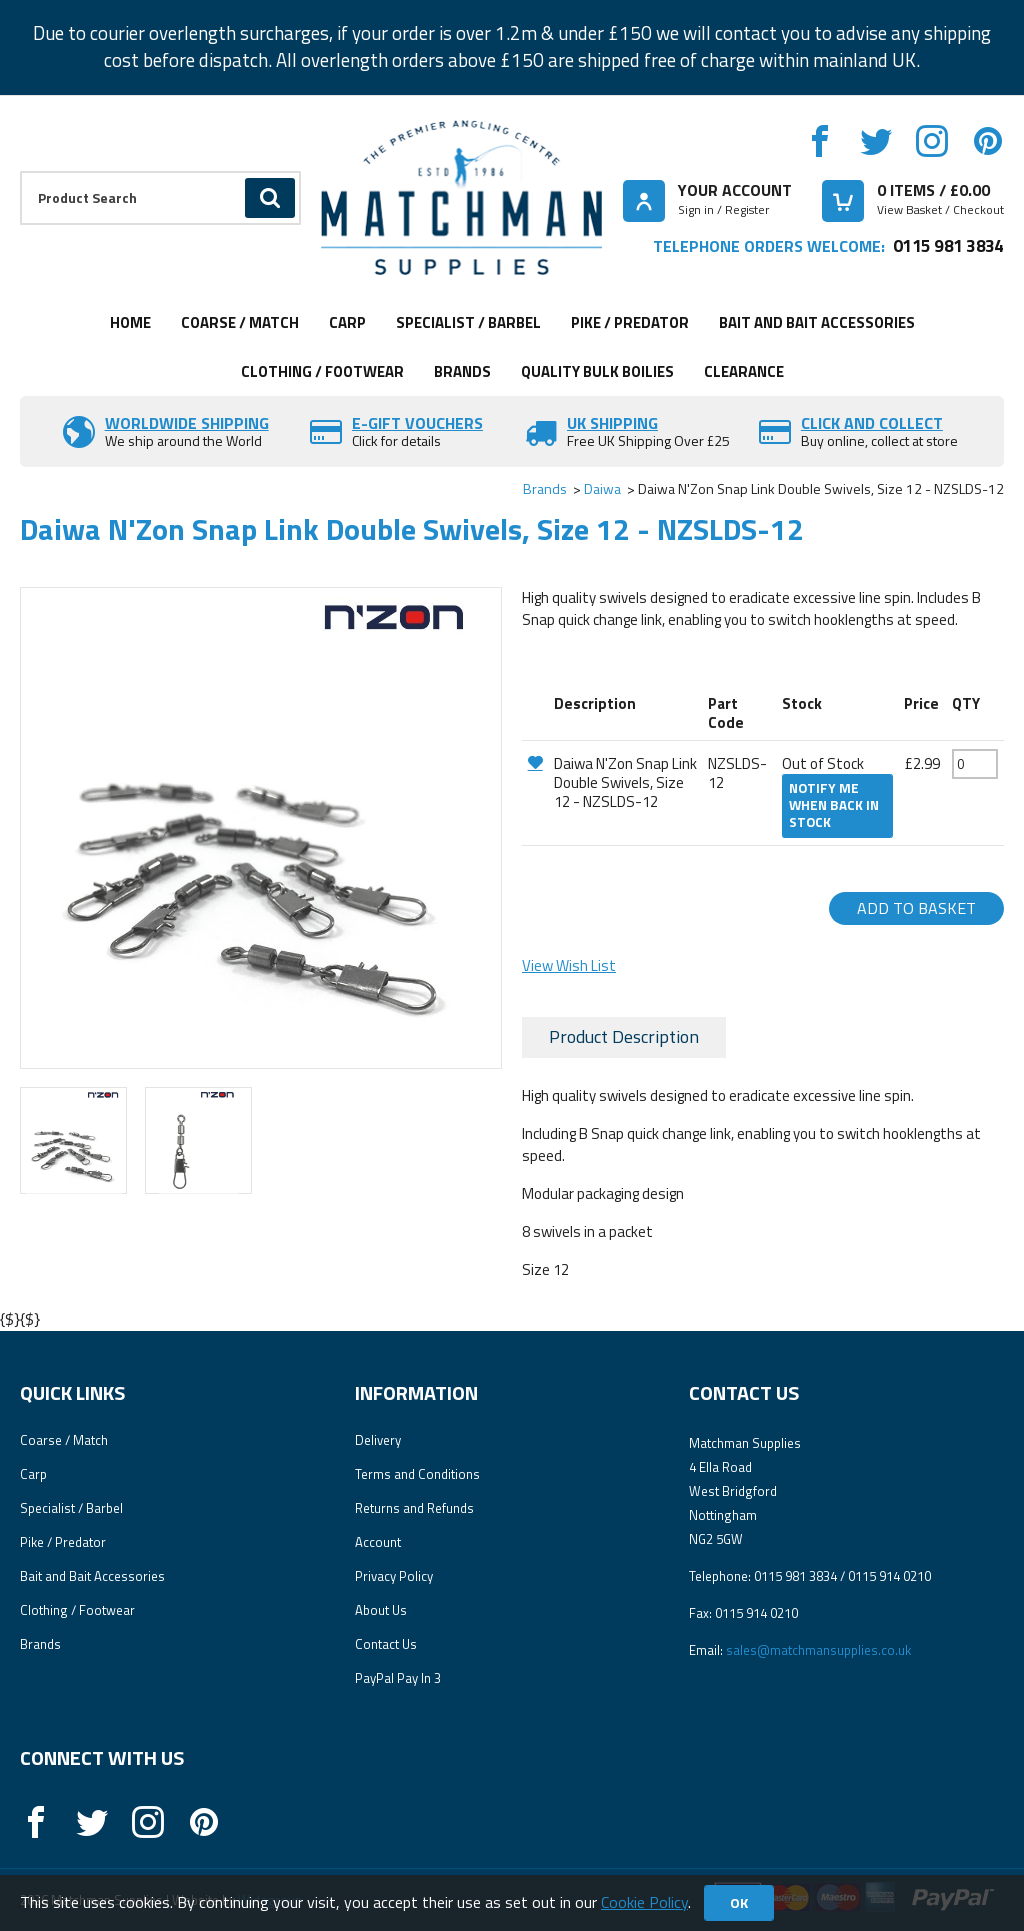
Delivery (378, 1440)
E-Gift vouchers (417, 423)
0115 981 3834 (948, 245)
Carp (347, 322)
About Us (381, 1610)
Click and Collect (872, 423)
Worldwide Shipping (187, 423)
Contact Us (386, 1644)
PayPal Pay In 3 (398, 1678)
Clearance (744, 371)
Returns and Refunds (414, 1508)
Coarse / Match (240, 322)
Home (130, 322)
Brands (462, 371)
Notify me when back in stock (834, 805)
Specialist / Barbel (468, 322)
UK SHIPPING (612, 423)
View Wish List (569, 965)
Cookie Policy (644, 1902)
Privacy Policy (394, 1576)
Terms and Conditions (417, 1474)
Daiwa (602, 488)
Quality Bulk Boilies (597, 371)
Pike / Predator (630, 322)
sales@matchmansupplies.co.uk (818, 1650)
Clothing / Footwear (322, 371)
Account (378, 1542)
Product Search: (20, 171)
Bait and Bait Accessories (817, 322)
